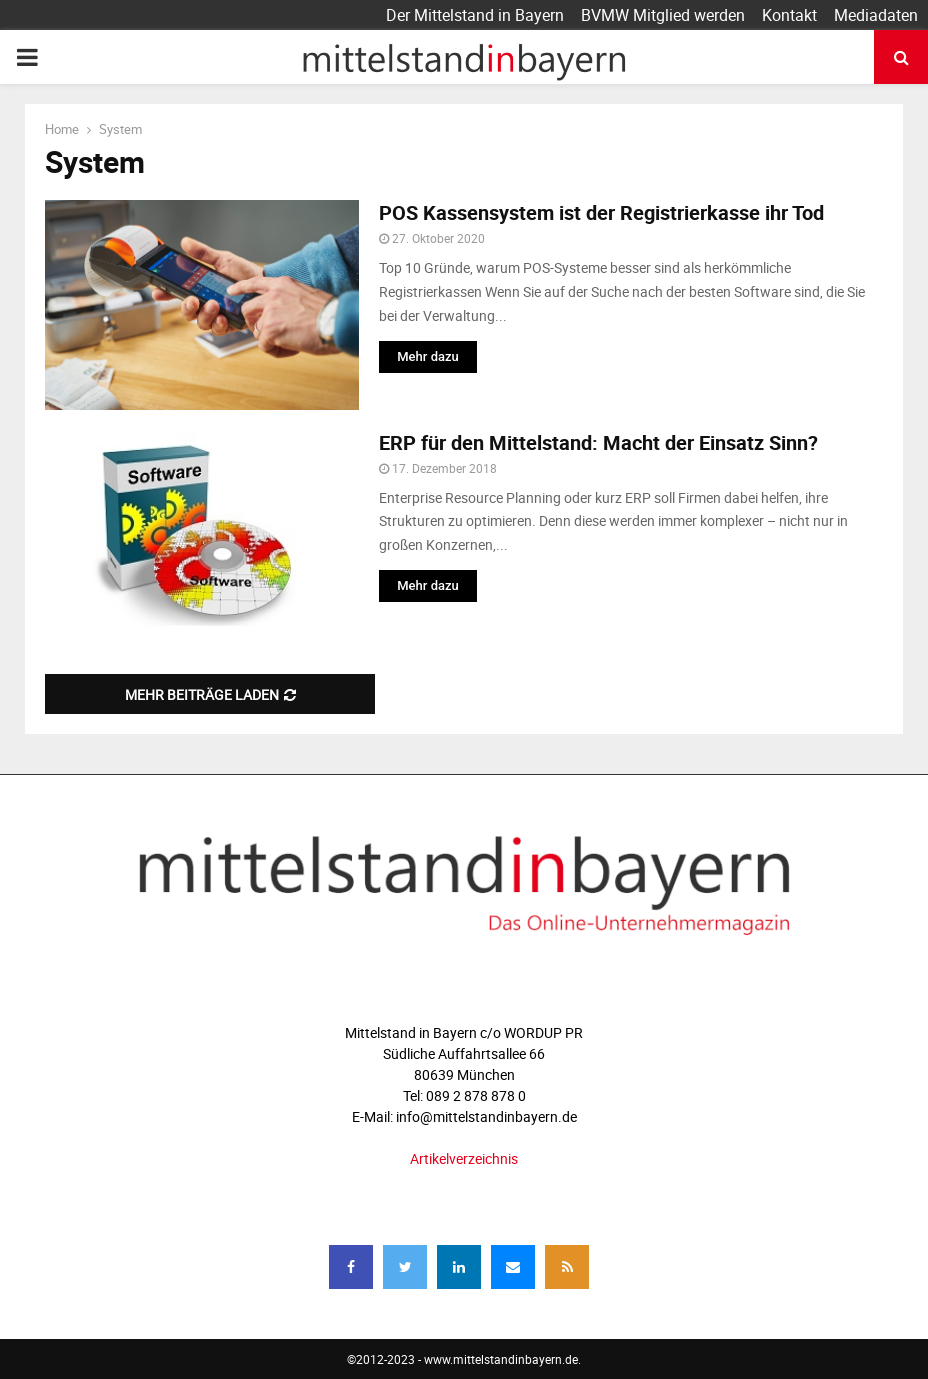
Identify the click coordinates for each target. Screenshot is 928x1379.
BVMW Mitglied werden (663, 15)
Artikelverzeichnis (464, 1158)
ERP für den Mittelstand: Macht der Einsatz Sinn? (598, 442)
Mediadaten (876, 15)
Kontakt (789, 15)
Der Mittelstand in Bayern (475, 15)
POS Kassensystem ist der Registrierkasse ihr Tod (604, 212)
